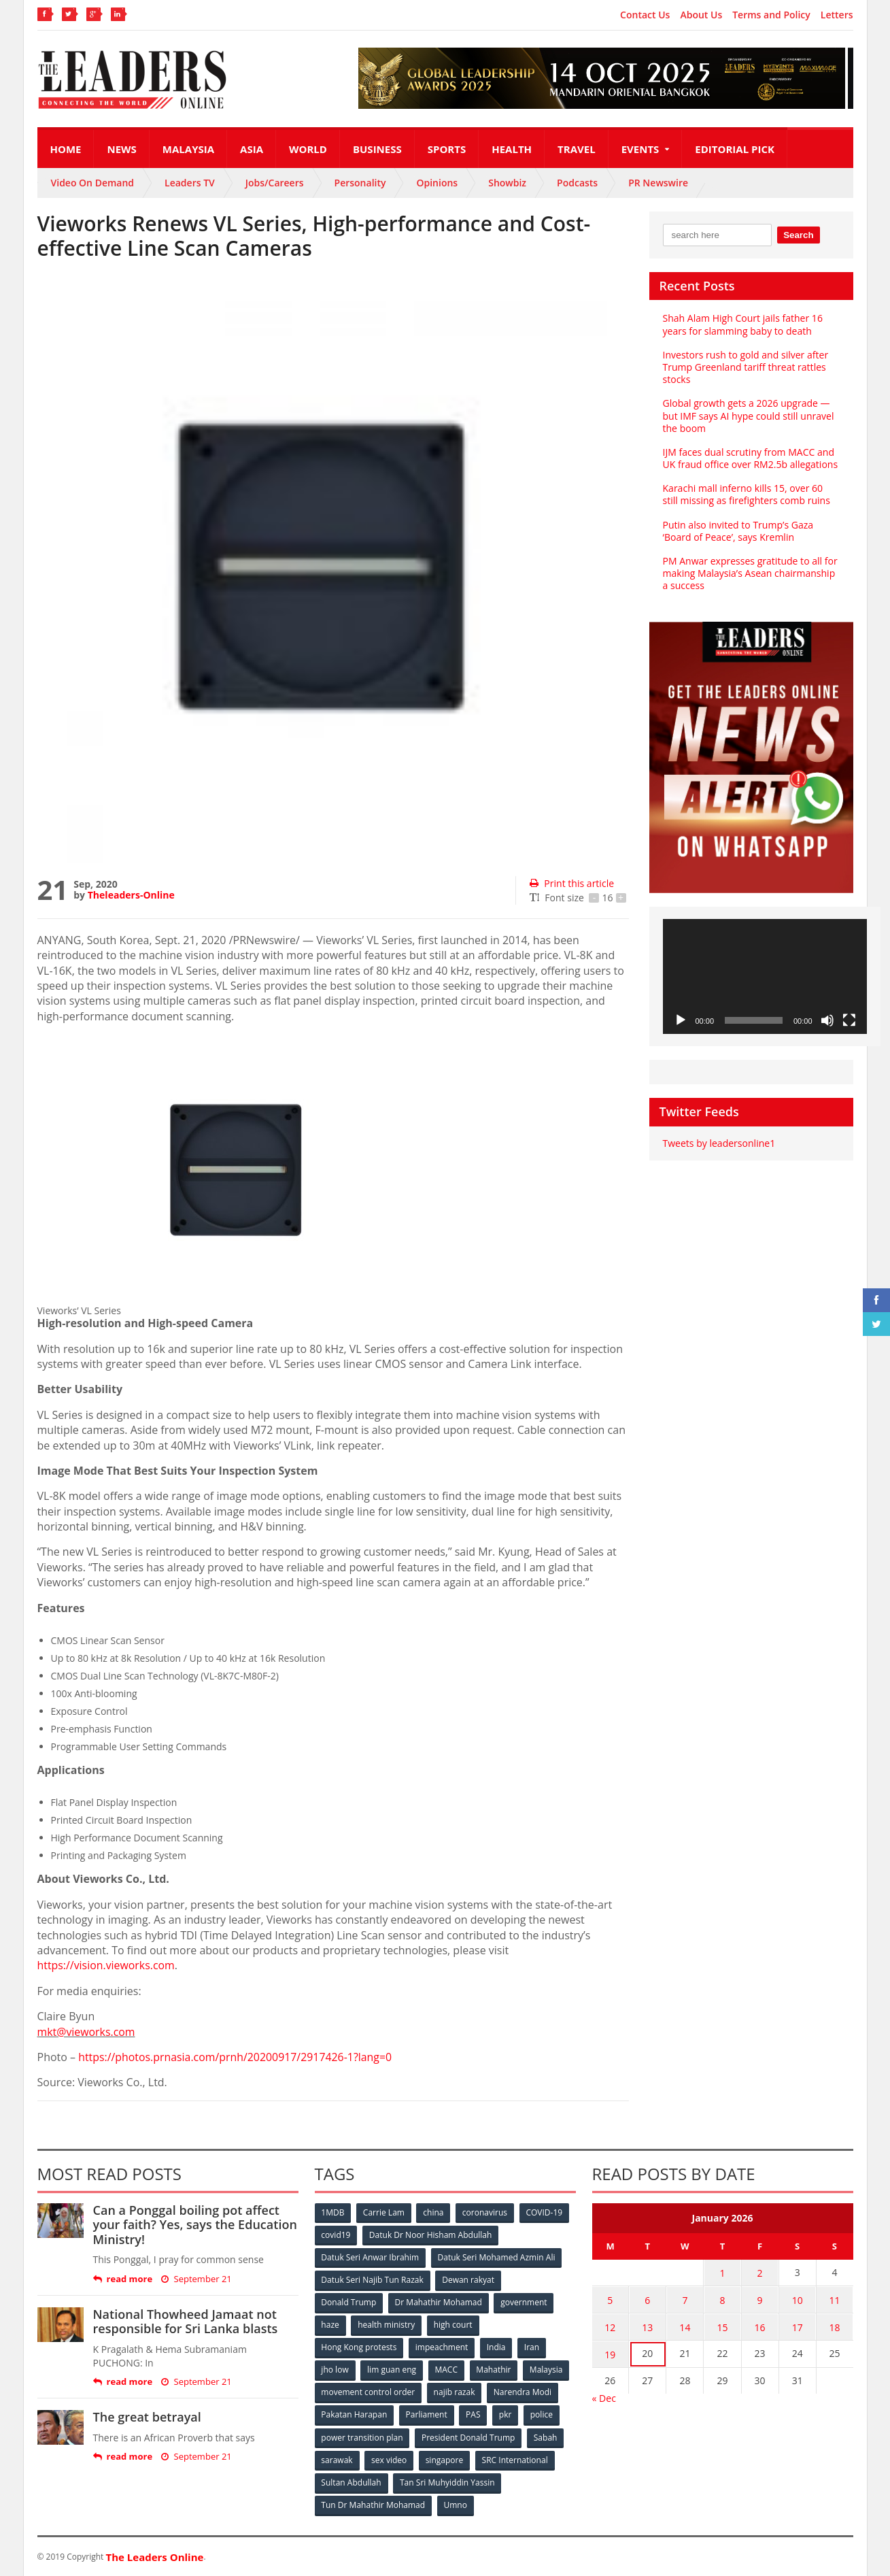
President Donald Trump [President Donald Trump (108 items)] (468, 2437)
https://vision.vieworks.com (106, 1965)
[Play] (680, 1020)
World (308, 149)
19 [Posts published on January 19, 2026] (609, 2352)
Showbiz (507, 182)
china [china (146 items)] (434, 2212)
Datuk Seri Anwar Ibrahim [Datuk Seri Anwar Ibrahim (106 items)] (371, 2257)
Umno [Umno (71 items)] (455, 2504)
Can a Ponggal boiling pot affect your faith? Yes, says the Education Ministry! (195, 2224)
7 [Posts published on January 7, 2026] (684, 2299)
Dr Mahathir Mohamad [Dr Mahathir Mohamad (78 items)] (438, 2302)
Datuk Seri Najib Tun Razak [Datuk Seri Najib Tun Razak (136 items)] (373, 2280)
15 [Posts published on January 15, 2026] (722, 2326)
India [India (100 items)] (496, 2347)
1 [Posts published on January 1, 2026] (722, 2272)
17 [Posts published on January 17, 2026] (797, 2326)
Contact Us (645, 15)
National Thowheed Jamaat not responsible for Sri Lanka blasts (185, 2321)
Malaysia (188, 149)
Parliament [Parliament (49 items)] (426, 2414)
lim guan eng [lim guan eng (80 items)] (391, 2369)
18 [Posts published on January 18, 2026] (834, 2326)
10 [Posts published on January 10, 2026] (797, 2299)
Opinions (437, 182)
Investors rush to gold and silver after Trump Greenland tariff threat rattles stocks (745, 367)
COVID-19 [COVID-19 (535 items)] (544, 2212)
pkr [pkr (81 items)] (506, 2414)
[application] (765, 976)
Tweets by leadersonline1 (719, 1143)
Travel (577, 149)
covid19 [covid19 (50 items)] (336, 2235)
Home (66, 149)
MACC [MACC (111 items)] (446, 2369)
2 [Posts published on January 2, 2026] (760, 2272)
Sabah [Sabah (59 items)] (546, 2437)
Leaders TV (190, 182)
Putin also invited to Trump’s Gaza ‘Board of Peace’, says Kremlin (738, 530)
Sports (447, 149)
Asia (251, 149)
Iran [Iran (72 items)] (531, 2347)
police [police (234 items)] (542, 2414)
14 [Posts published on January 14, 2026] (684, 2326)
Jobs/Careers (274, 182)
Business (377, 149)
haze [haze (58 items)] (330, 2324)
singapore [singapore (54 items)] (445, 2459)
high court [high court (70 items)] (453, 2324)
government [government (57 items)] (524, 2302)
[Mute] (827, 1020)
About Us (701, 15)
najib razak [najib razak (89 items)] (454, 2392)
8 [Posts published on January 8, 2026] (722, 2299)
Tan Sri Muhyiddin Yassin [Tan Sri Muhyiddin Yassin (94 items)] (447, 2482)
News (121, 149)
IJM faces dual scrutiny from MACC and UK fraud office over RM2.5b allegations (750, 458)
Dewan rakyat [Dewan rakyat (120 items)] (468, 2280)
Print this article (571, 883)
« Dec (604, 2396)
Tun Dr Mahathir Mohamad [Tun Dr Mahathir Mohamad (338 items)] (374, 2504)
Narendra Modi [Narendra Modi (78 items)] (522, 2392)
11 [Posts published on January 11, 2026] (834, 2299)
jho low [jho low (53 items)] (335, 2369)
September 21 (196, 2279)
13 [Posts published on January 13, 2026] (647, 2326)
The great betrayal (147, 2417)
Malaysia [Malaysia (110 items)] (547, 2369)
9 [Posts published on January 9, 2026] (760, 2299)
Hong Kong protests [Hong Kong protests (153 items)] (359, 2347)
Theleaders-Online (131, 894)
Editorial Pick (734, 149)
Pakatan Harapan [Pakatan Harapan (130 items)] (355, 2414)
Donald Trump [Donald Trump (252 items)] (349, 2302)
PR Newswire (658, 182)
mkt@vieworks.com (86, 2031)
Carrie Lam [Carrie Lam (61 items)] (384, 2212)
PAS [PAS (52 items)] (473, 2414)
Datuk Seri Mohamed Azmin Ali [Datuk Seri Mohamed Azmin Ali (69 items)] (496, 2257)
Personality (360, 182)
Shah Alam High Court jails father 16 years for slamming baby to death (743, 324)
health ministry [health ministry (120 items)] (386, 2324)
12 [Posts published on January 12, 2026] (609, 2326)
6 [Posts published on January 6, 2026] (647, 2299)
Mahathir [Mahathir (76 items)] (494, 2369)
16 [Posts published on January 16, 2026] (760, 2326)
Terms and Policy (771, 15)
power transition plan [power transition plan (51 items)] (362, 2437)
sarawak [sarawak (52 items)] (337, 2459)
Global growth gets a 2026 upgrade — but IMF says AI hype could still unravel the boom (748, 415)
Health (512, 149)
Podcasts (577, 182)
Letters (837, 15)
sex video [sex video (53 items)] (389, 2459)
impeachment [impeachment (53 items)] (441, 2347)
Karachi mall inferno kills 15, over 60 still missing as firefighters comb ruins (746, 494)
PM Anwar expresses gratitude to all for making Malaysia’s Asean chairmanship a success (750, 573)
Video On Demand (93, 182)
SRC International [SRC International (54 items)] (515, 2459)
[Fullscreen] (849, 1020)
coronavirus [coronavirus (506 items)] (485, 2212)
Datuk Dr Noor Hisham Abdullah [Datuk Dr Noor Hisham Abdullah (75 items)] (430, 2235)
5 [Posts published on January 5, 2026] (610, 2299)
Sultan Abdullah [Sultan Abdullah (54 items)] (351, 2482)
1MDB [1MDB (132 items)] (333, 2212)
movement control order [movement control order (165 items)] (368, 2392)
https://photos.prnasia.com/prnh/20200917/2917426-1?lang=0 (236, 2057)
